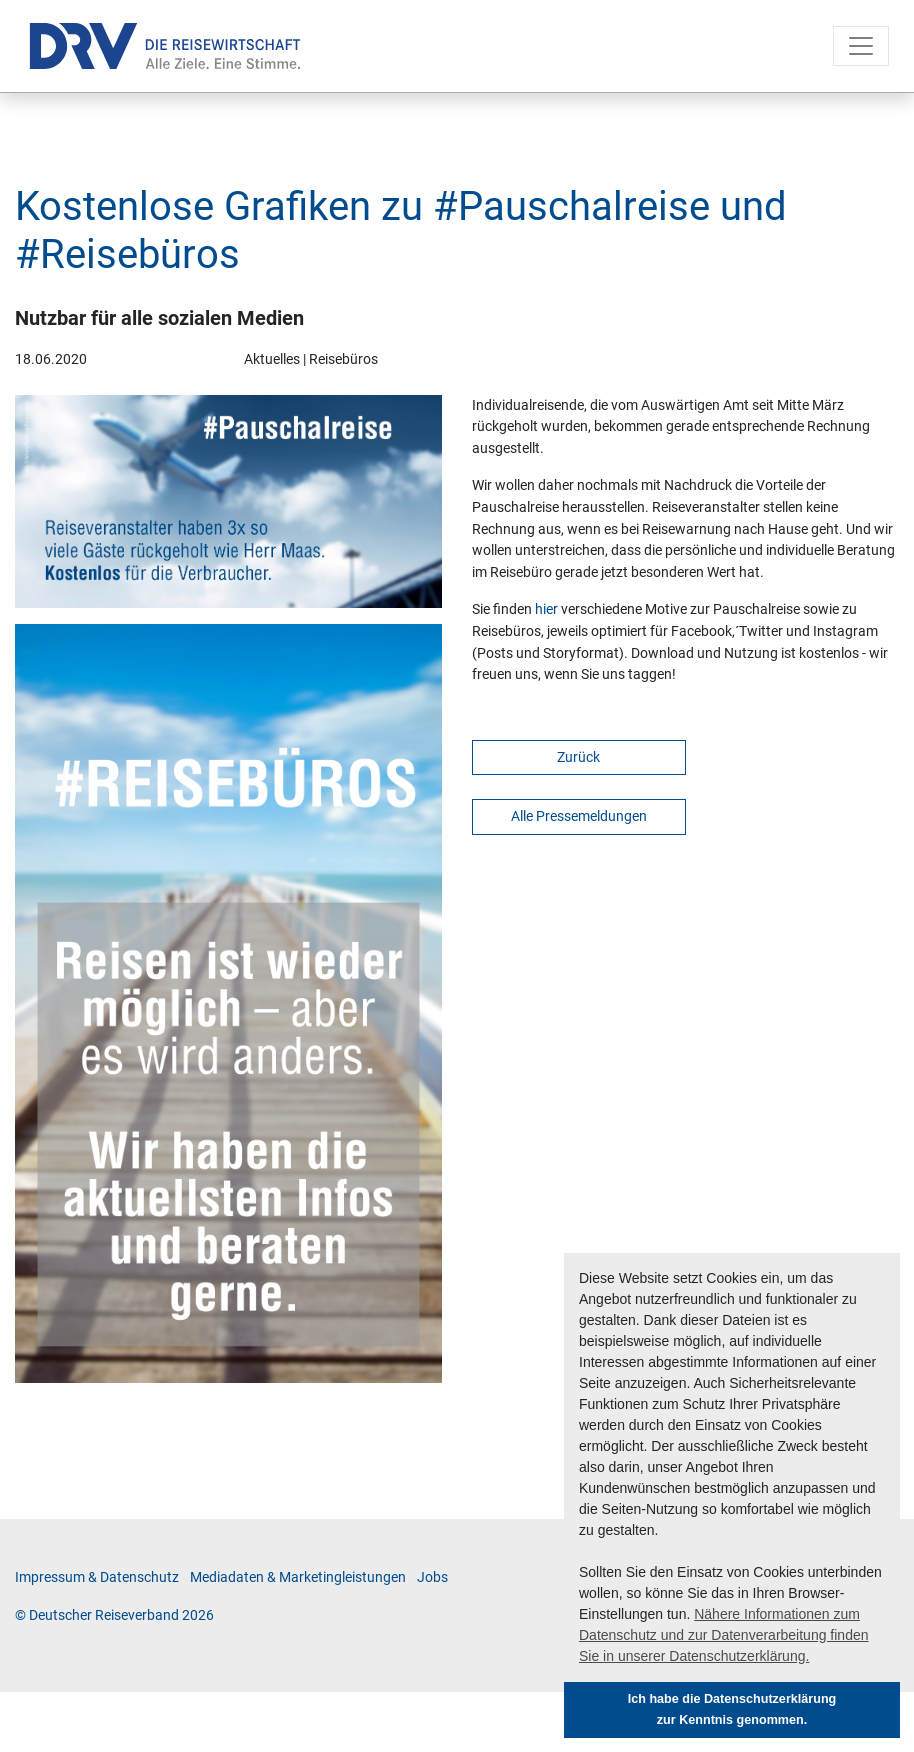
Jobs (432, 1577)
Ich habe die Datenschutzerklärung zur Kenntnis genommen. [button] (732, 1709)
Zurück (578, 757)
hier (548, 609)
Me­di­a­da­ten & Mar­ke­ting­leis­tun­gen (298, 1577)
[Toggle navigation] (861, 46)
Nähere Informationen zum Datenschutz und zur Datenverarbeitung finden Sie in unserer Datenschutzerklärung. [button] (724, 1635)
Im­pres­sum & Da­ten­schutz (97, 1577)
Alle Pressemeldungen (579, 816)
